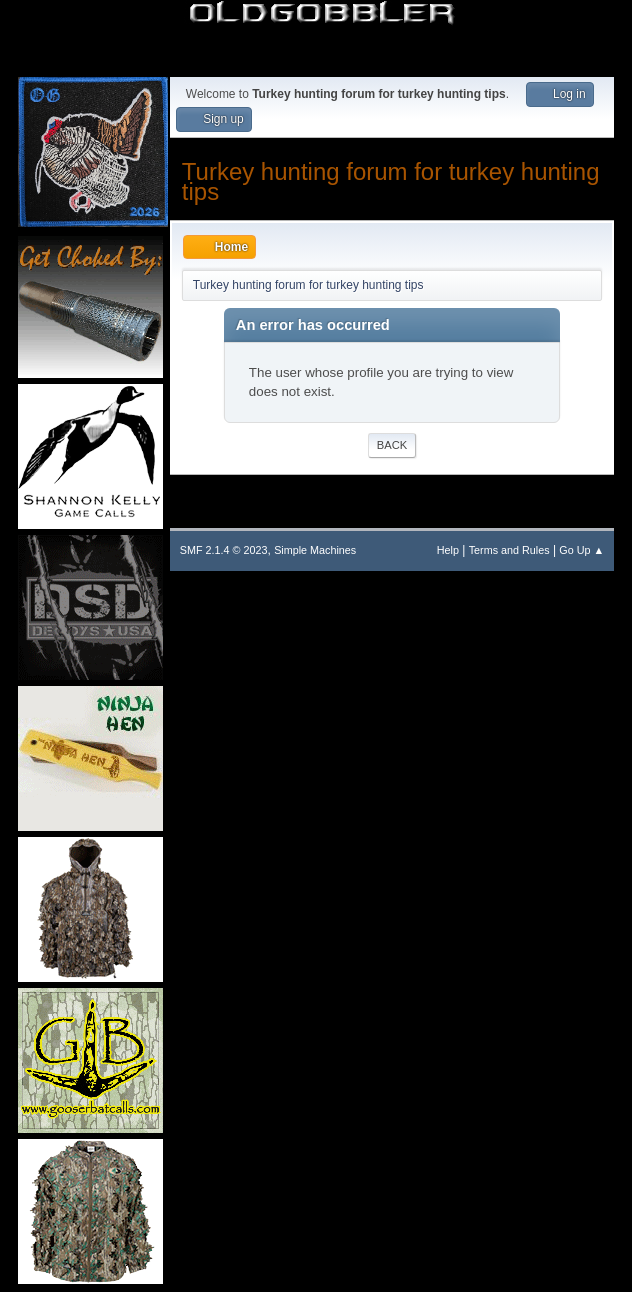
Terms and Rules (509, 550)
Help (448, 550)
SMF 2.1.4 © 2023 (224, 550)
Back (392, 445)
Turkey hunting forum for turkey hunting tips (391, 181)
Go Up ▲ (581, 550)
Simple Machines (315, 550)
